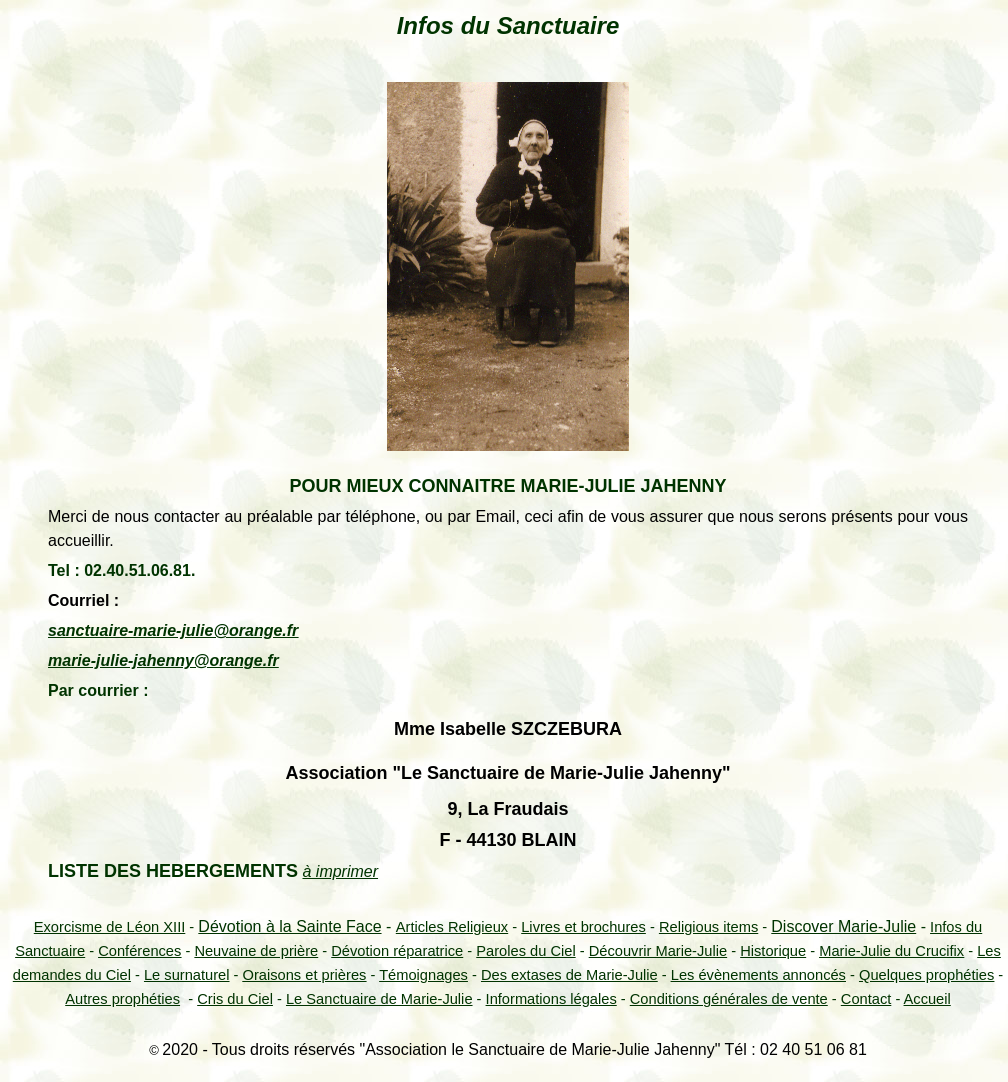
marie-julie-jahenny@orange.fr (163, 660)
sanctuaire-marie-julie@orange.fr (173, 630)
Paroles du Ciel (525, 951)
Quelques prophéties (926, 975)
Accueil (927, 999)
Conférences (139, 951)
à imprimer (340, 871)
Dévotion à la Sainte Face (289, 926)
